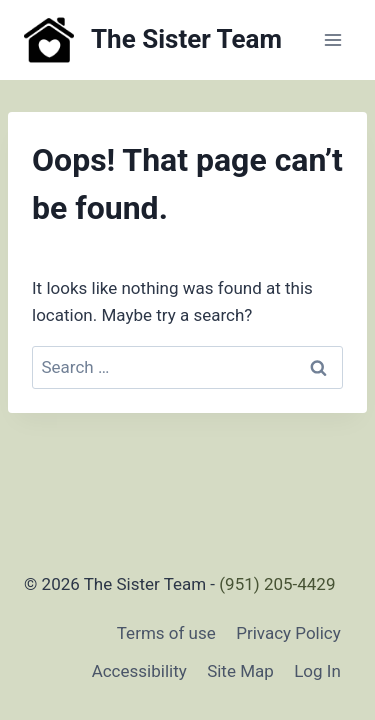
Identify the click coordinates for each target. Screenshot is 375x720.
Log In (317, 671)
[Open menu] (332, 39)
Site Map (240, 671)
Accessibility (139, 671)
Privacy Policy (288, 633)
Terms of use (166, 633)
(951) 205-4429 (277, 584)
